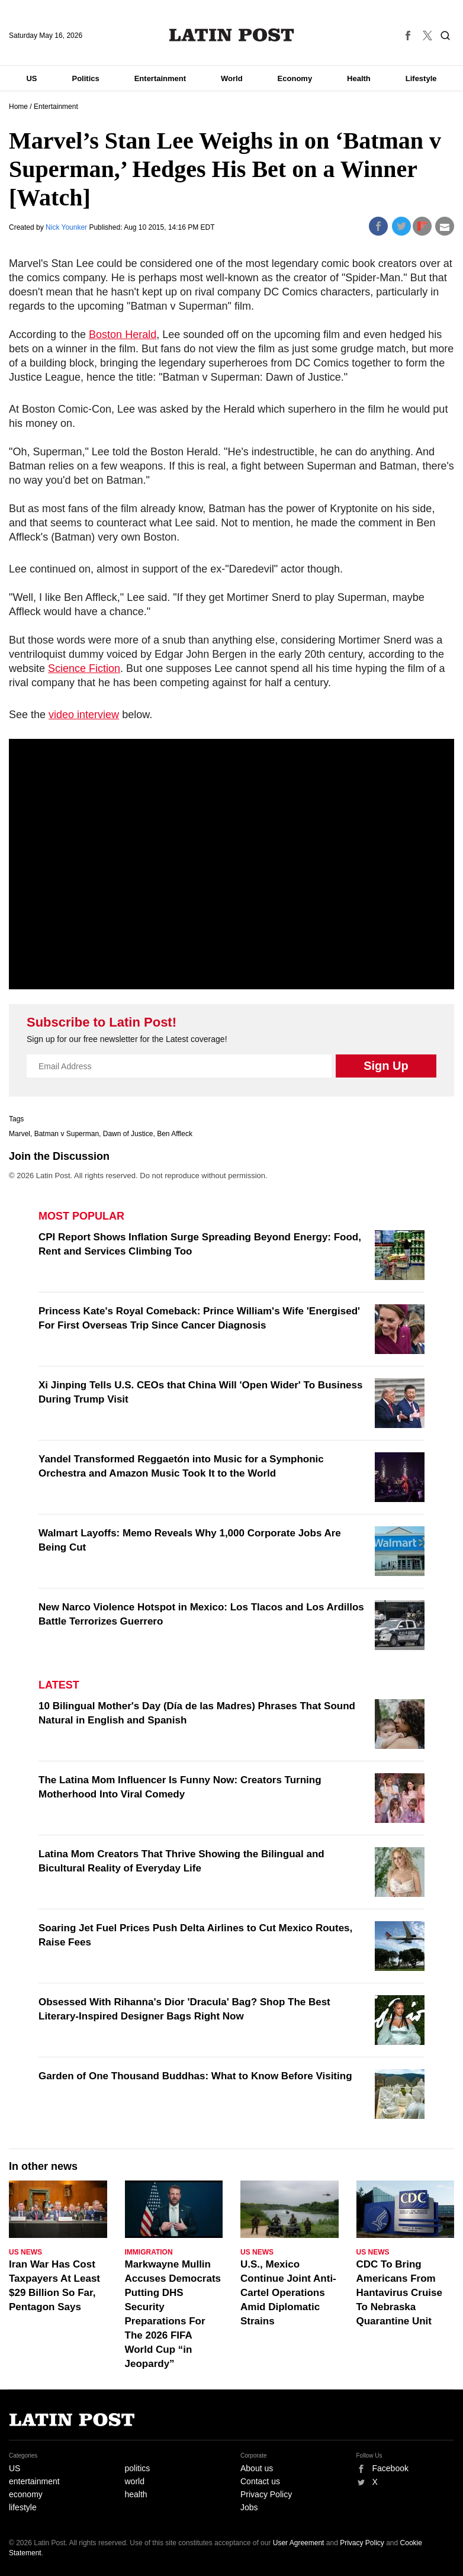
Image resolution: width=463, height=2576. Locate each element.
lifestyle (23, 2507)
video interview (84, 715)
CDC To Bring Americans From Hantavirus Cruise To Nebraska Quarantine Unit (399, 2293)
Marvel (19, 1134)
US (31, 78)
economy (26, 2494)
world (134, 2481)
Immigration (149, 2252)
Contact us (260, 2481)
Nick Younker (67, 227)
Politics (85, 78)
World (232, 78)
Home (18, 106)
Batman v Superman (66, 1134)
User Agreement (298, 2543)
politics (137, 2468)
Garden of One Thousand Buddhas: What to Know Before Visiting (195, 2076)
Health (359, 78)
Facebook (390, 2468)
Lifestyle (421, 78)
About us (256, 2468)
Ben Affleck (174, 1134)
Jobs (249, 2507)
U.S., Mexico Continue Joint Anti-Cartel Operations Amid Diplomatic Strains (288, 2293)
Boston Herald (122, 334)
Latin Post (232, 34)
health (136, 2494)
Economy (295, 78)
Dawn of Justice (128, 1134)
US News (25, 2252)
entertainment (34, 2481)
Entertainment (160, 78)
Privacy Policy (266, 2494)
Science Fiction (84, 668)
